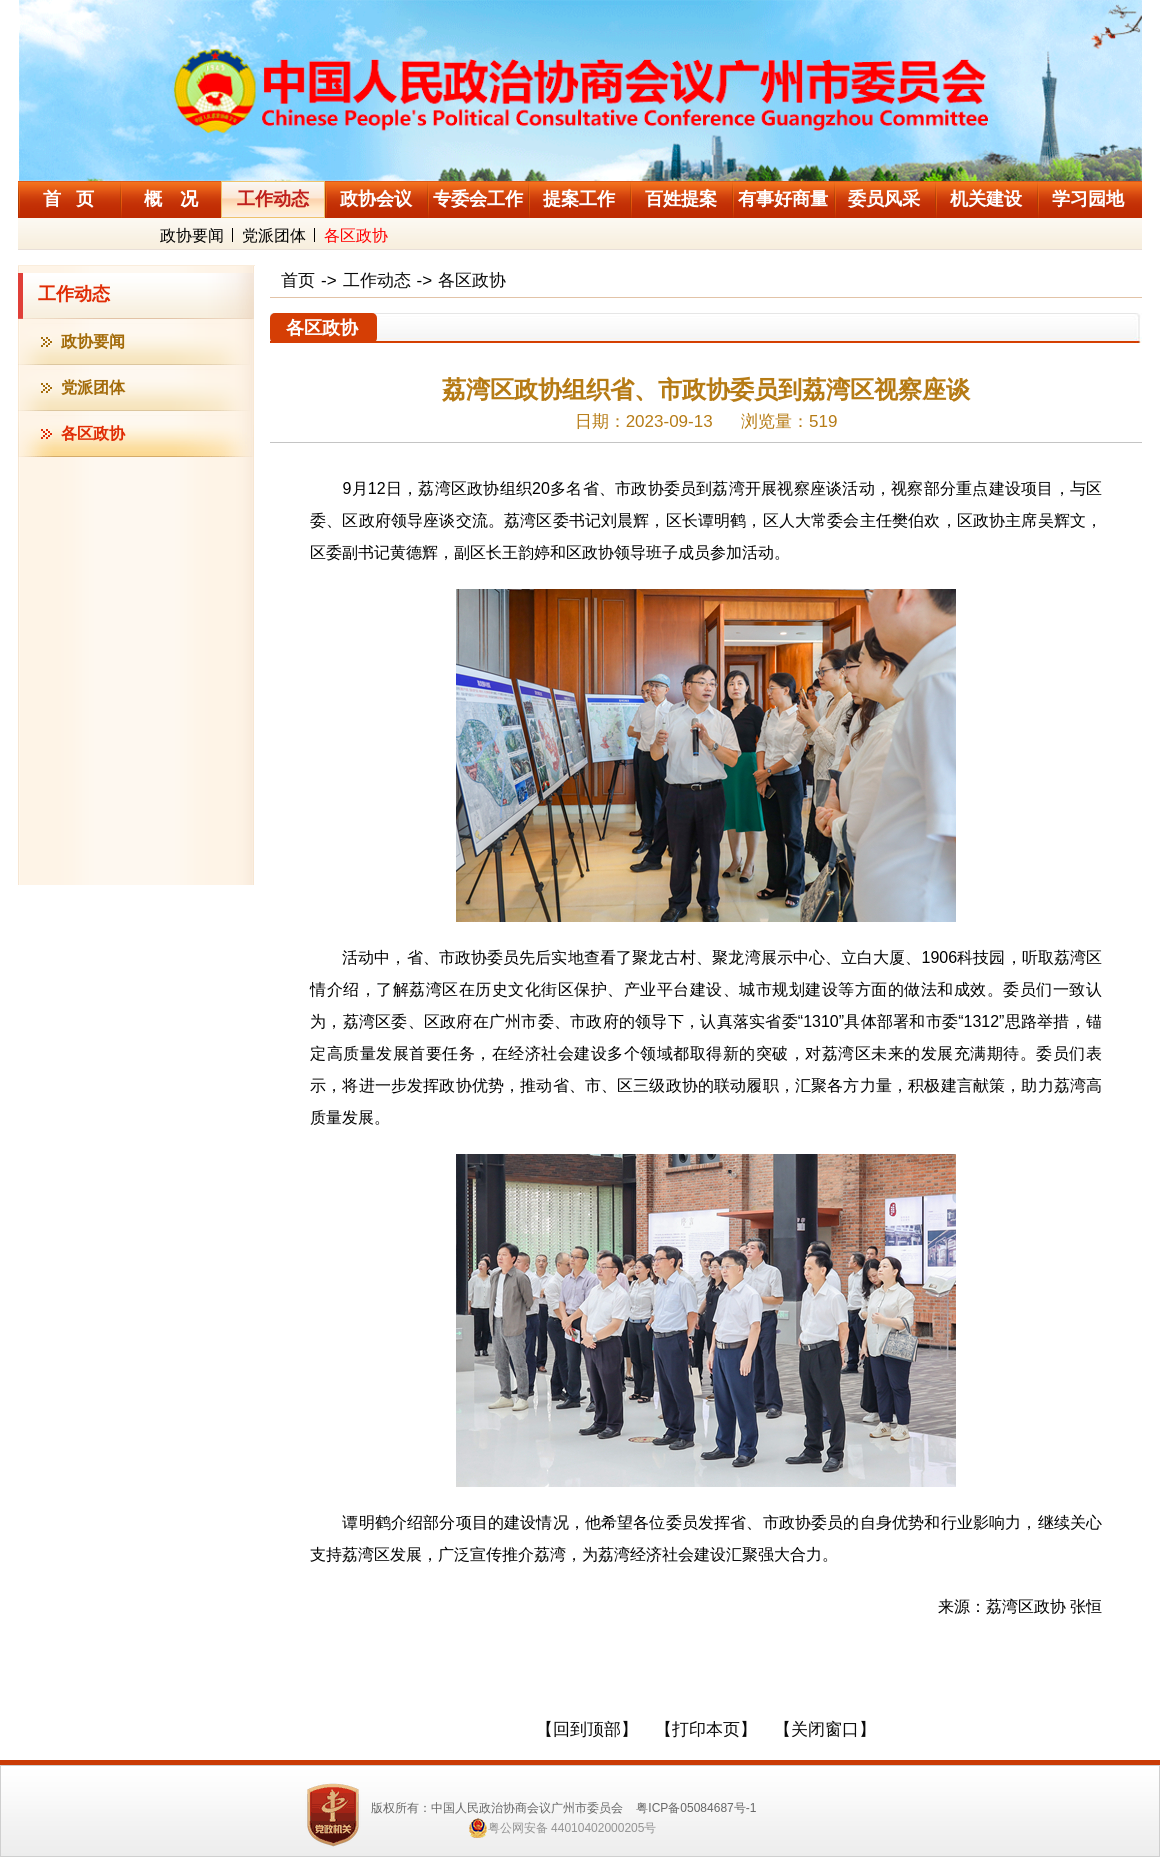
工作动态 (74, 294)
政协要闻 (192, 235)
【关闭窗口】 (825, 1729)
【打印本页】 (706, 1729)
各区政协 (356, 235)
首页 (298, 280)
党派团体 (274, 235)
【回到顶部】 (587, 1729)
